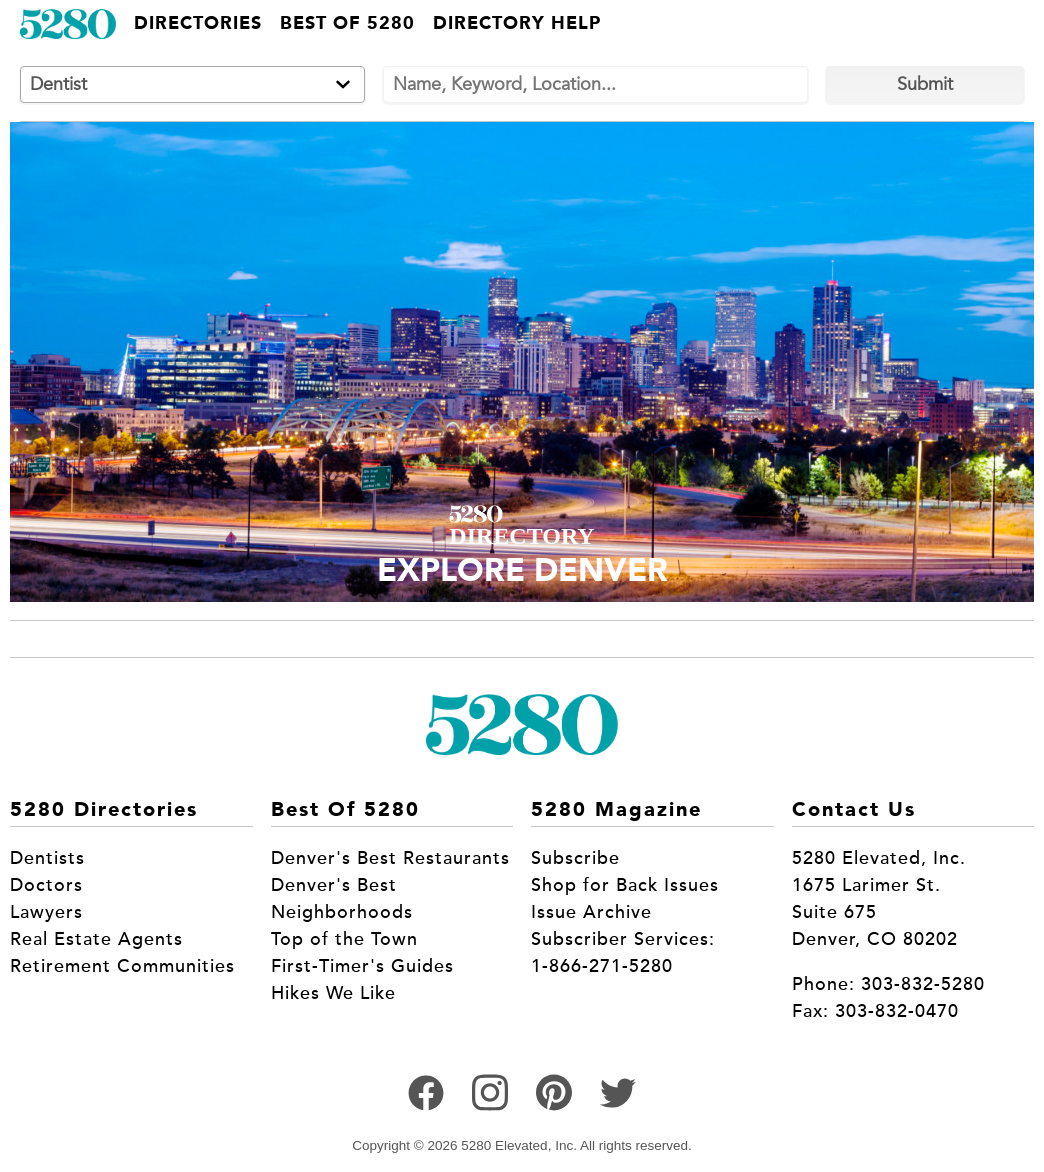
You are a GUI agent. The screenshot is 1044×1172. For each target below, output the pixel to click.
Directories (198, 24)
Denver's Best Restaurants (390, 858)
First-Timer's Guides (362, 966)
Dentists (47, 858)
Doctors (46, 885)
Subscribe (575, 858)
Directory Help (517, 24)
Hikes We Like (333, 993)
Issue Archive (591, 912)
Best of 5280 (347, 24)
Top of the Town (344, 939)
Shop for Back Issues (625, 885)
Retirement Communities (122, 966)
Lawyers (46, 912)
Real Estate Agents (96, 939)
